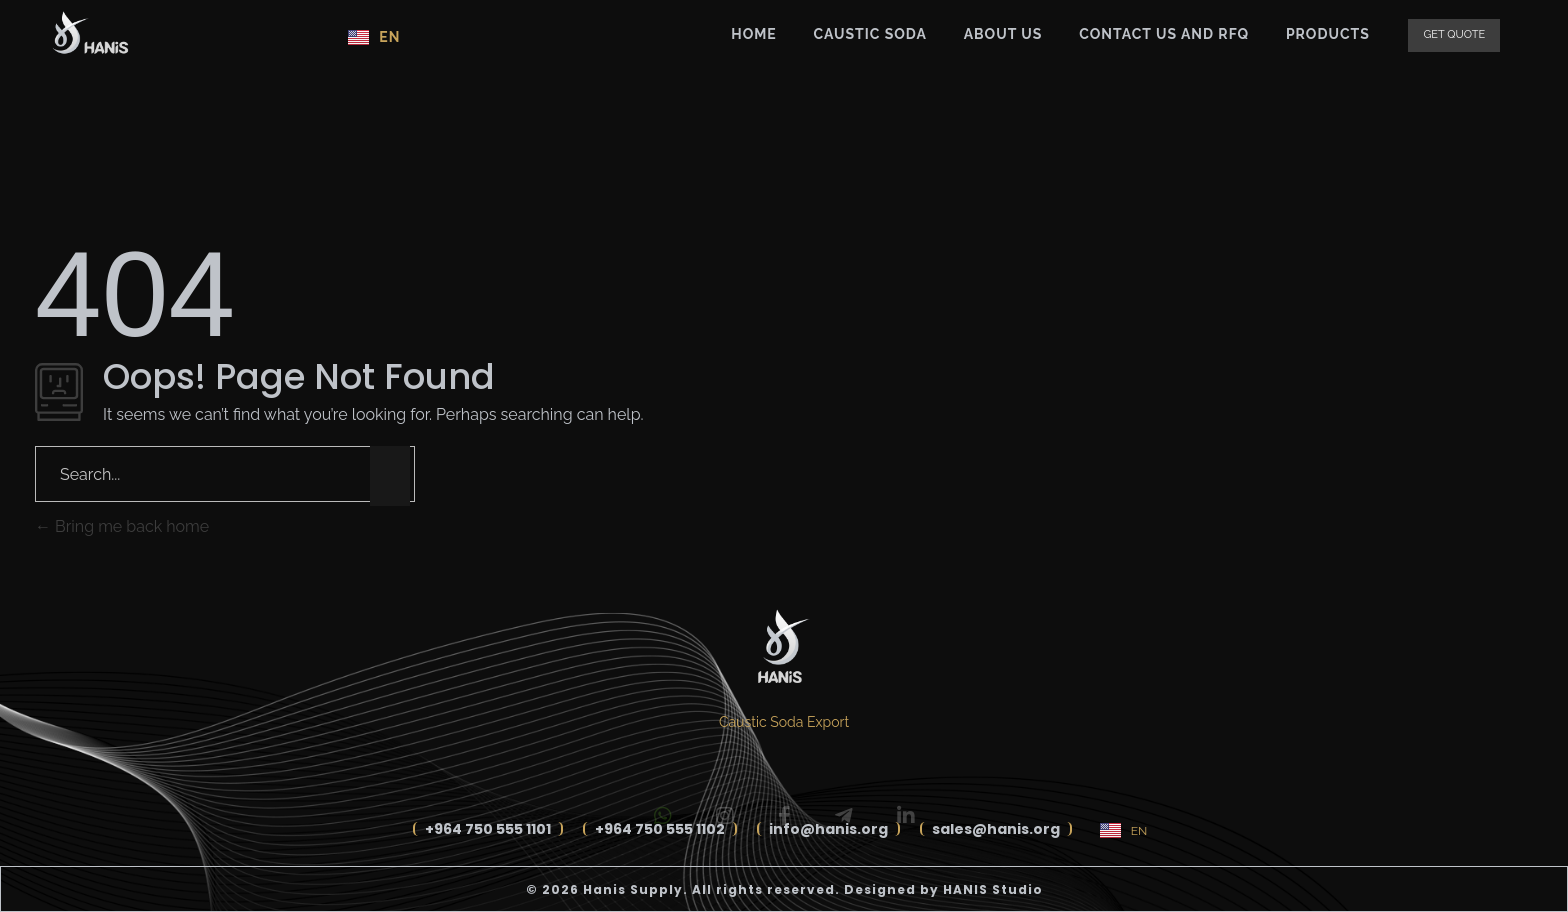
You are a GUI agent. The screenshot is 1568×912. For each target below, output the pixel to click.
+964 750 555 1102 (660, 829)
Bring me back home (122, 526)
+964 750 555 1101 (488, 829)
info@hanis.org (828, 829)
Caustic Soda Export (784, 722)
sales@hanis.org (996, 829)
